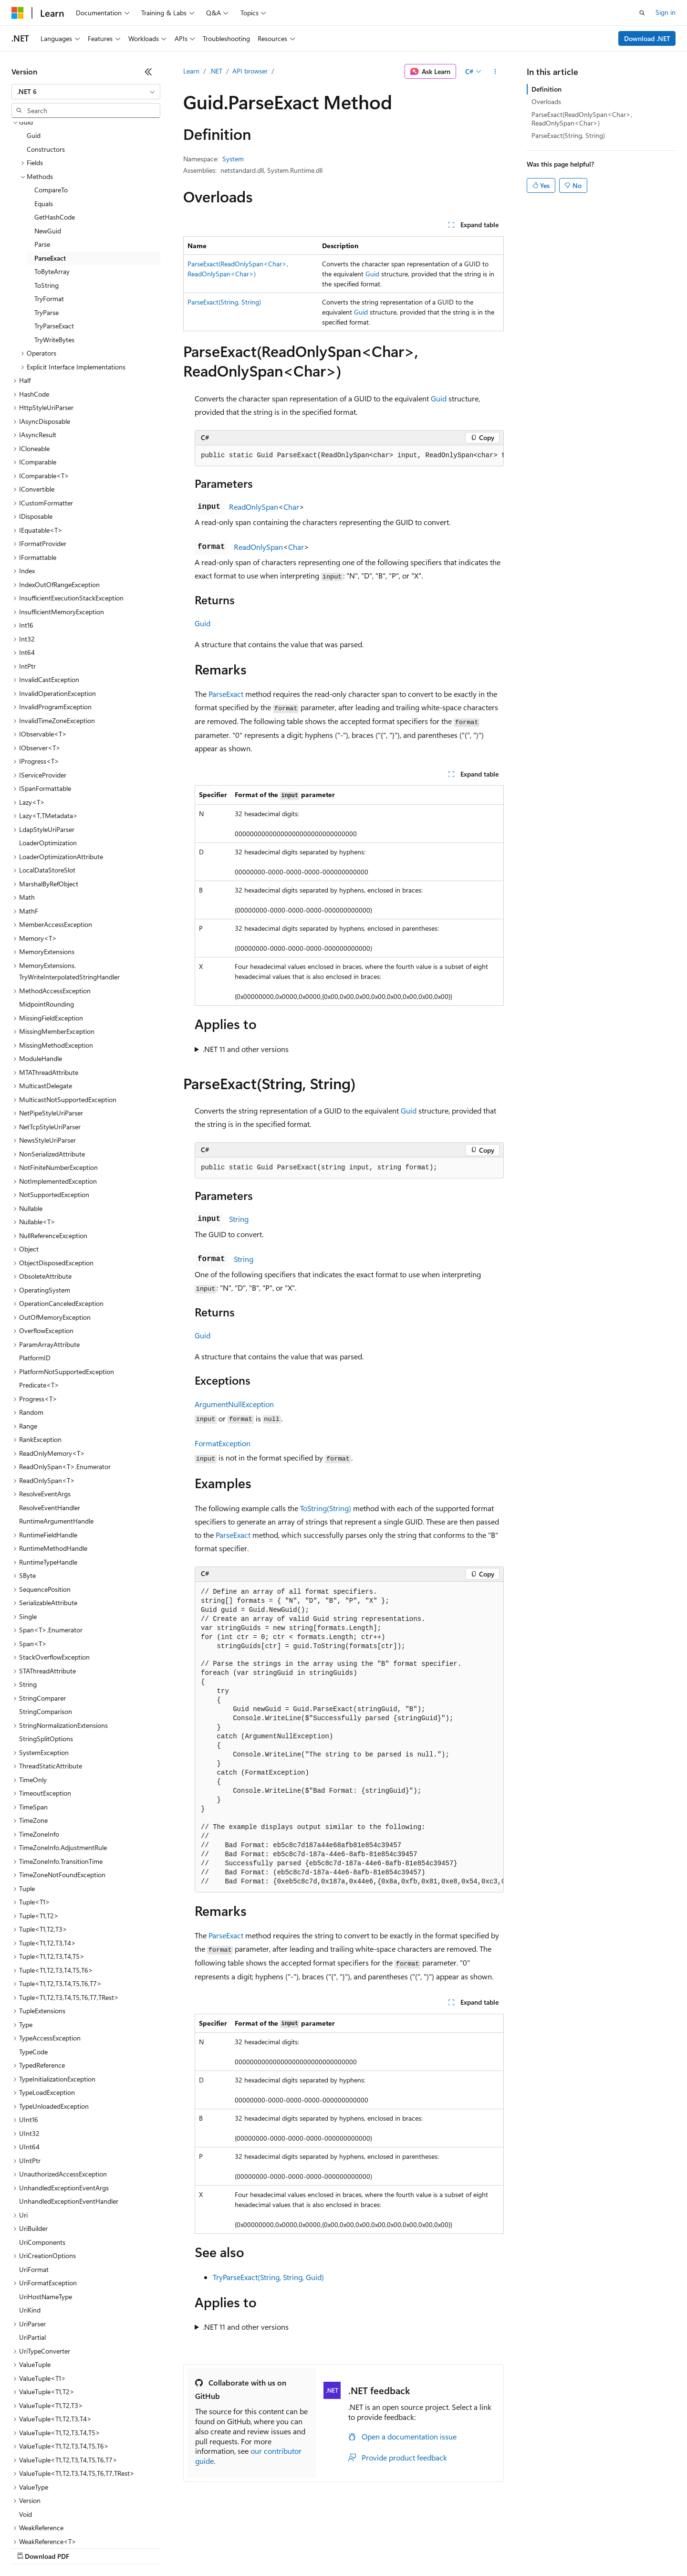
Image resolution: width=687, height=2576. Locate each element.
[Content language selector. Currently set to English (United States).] (55, 2524)
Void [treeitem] (25, 2431)
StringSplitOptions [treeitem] (46, 1656)
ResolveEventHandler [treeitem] (49, 1425)
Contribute (171, 2547)
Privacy (208, 2547)
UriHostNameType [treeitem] (45, 2214)
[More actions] (495, 71)
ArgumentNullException (234, 1404)
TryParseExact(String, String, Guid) (268, 2277)
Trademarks (395, 2547)
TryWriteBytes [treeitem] (54, 257)
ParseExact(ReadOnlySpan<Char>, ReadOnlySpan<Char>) (581, 118)
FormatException (222, 1443)
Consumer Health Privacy (274, 2547)
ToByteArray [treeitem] (52, 188)
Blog (130, 2547)
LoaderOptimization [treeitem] (48, 760)
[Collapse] (148, 71)
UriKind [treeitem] (30, 2227)
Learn (191, 70)
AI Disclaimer (30, 2547)
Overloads (546, 101)
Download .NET (647, 38)
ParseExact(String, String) (224, 301)
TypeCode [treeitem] (33, 1969)
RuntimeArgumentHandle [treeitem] (56, 1438)
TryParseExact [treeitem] (54, 243)
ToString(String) (325, 1508)
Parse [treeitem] (42, 161)
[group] (349, 455)
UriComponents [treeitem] (42, 2159)
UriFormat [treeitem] (34, 2186)
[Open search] (642, 12)
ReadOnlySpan (253, 507)
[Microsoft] (17, 13)
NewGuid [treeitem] (47, 148)
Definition (546, 89)
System (233, 158)
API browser (250, 70)
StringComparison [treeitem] (45, 1628)
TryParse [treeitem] (46, 229)
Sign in (666, 12)
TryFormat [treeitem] (49, 216)
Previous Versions (86, 2547)
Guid (372, 273)
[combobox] (85, 91)
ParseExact (225, 694)
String (239, 1219)
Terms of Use (348, 2547)
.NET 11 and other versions (246, 1049)
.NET (215, 70)
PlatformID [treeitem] (35, 1275)
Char (291, 507)
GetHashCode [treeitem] (54, 134)
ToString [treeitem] (46, 202)
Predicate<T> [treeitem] (39, 1302)
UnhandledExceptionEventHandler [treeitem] (68, 2118)
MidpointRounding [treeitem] (46, 921)
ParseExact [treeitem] (50, 175)
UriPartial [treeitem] (32, 2254)
